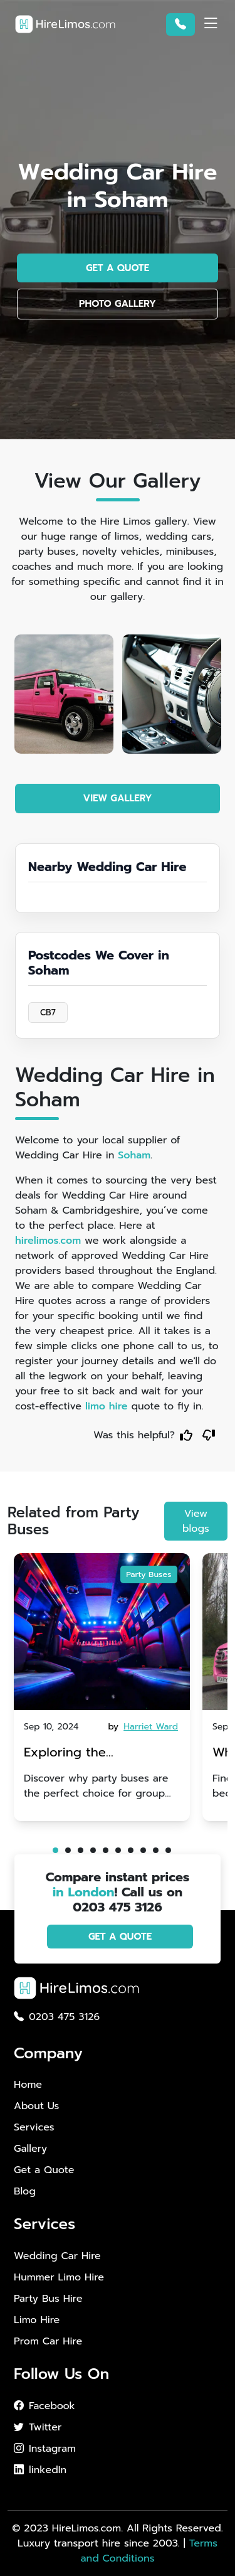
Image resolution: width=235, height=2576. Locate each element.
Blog (25, 2191)
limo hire (106, 1406)
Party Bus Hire (48, 2298)
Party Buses (148, 1575)
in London (84, 1892)
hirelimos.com (48, 1240)
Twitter (37, 2427)
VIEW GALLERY (117, 798)
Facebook (44, 2405)
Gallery (30, 2148)
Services (34, 2127)
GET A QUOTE (117, 268)
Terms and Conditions (148, 2551)
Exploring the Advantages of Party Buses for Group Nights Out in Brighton (95, 1754)
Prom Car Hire (48, 2341)
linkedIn (40, 2469)
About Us (36, 2106)
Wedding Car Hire (57, 2255)
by (144, 1726)
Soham (134, 1155)
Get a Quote (44, 2170)
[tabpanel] (102, 1687)
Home (28, 2084)
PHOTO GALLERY (117, 304)
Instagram (45, 2448)
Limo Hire (37, 2319)
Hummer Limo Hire (59, 2277)
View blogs (195, 1521)
